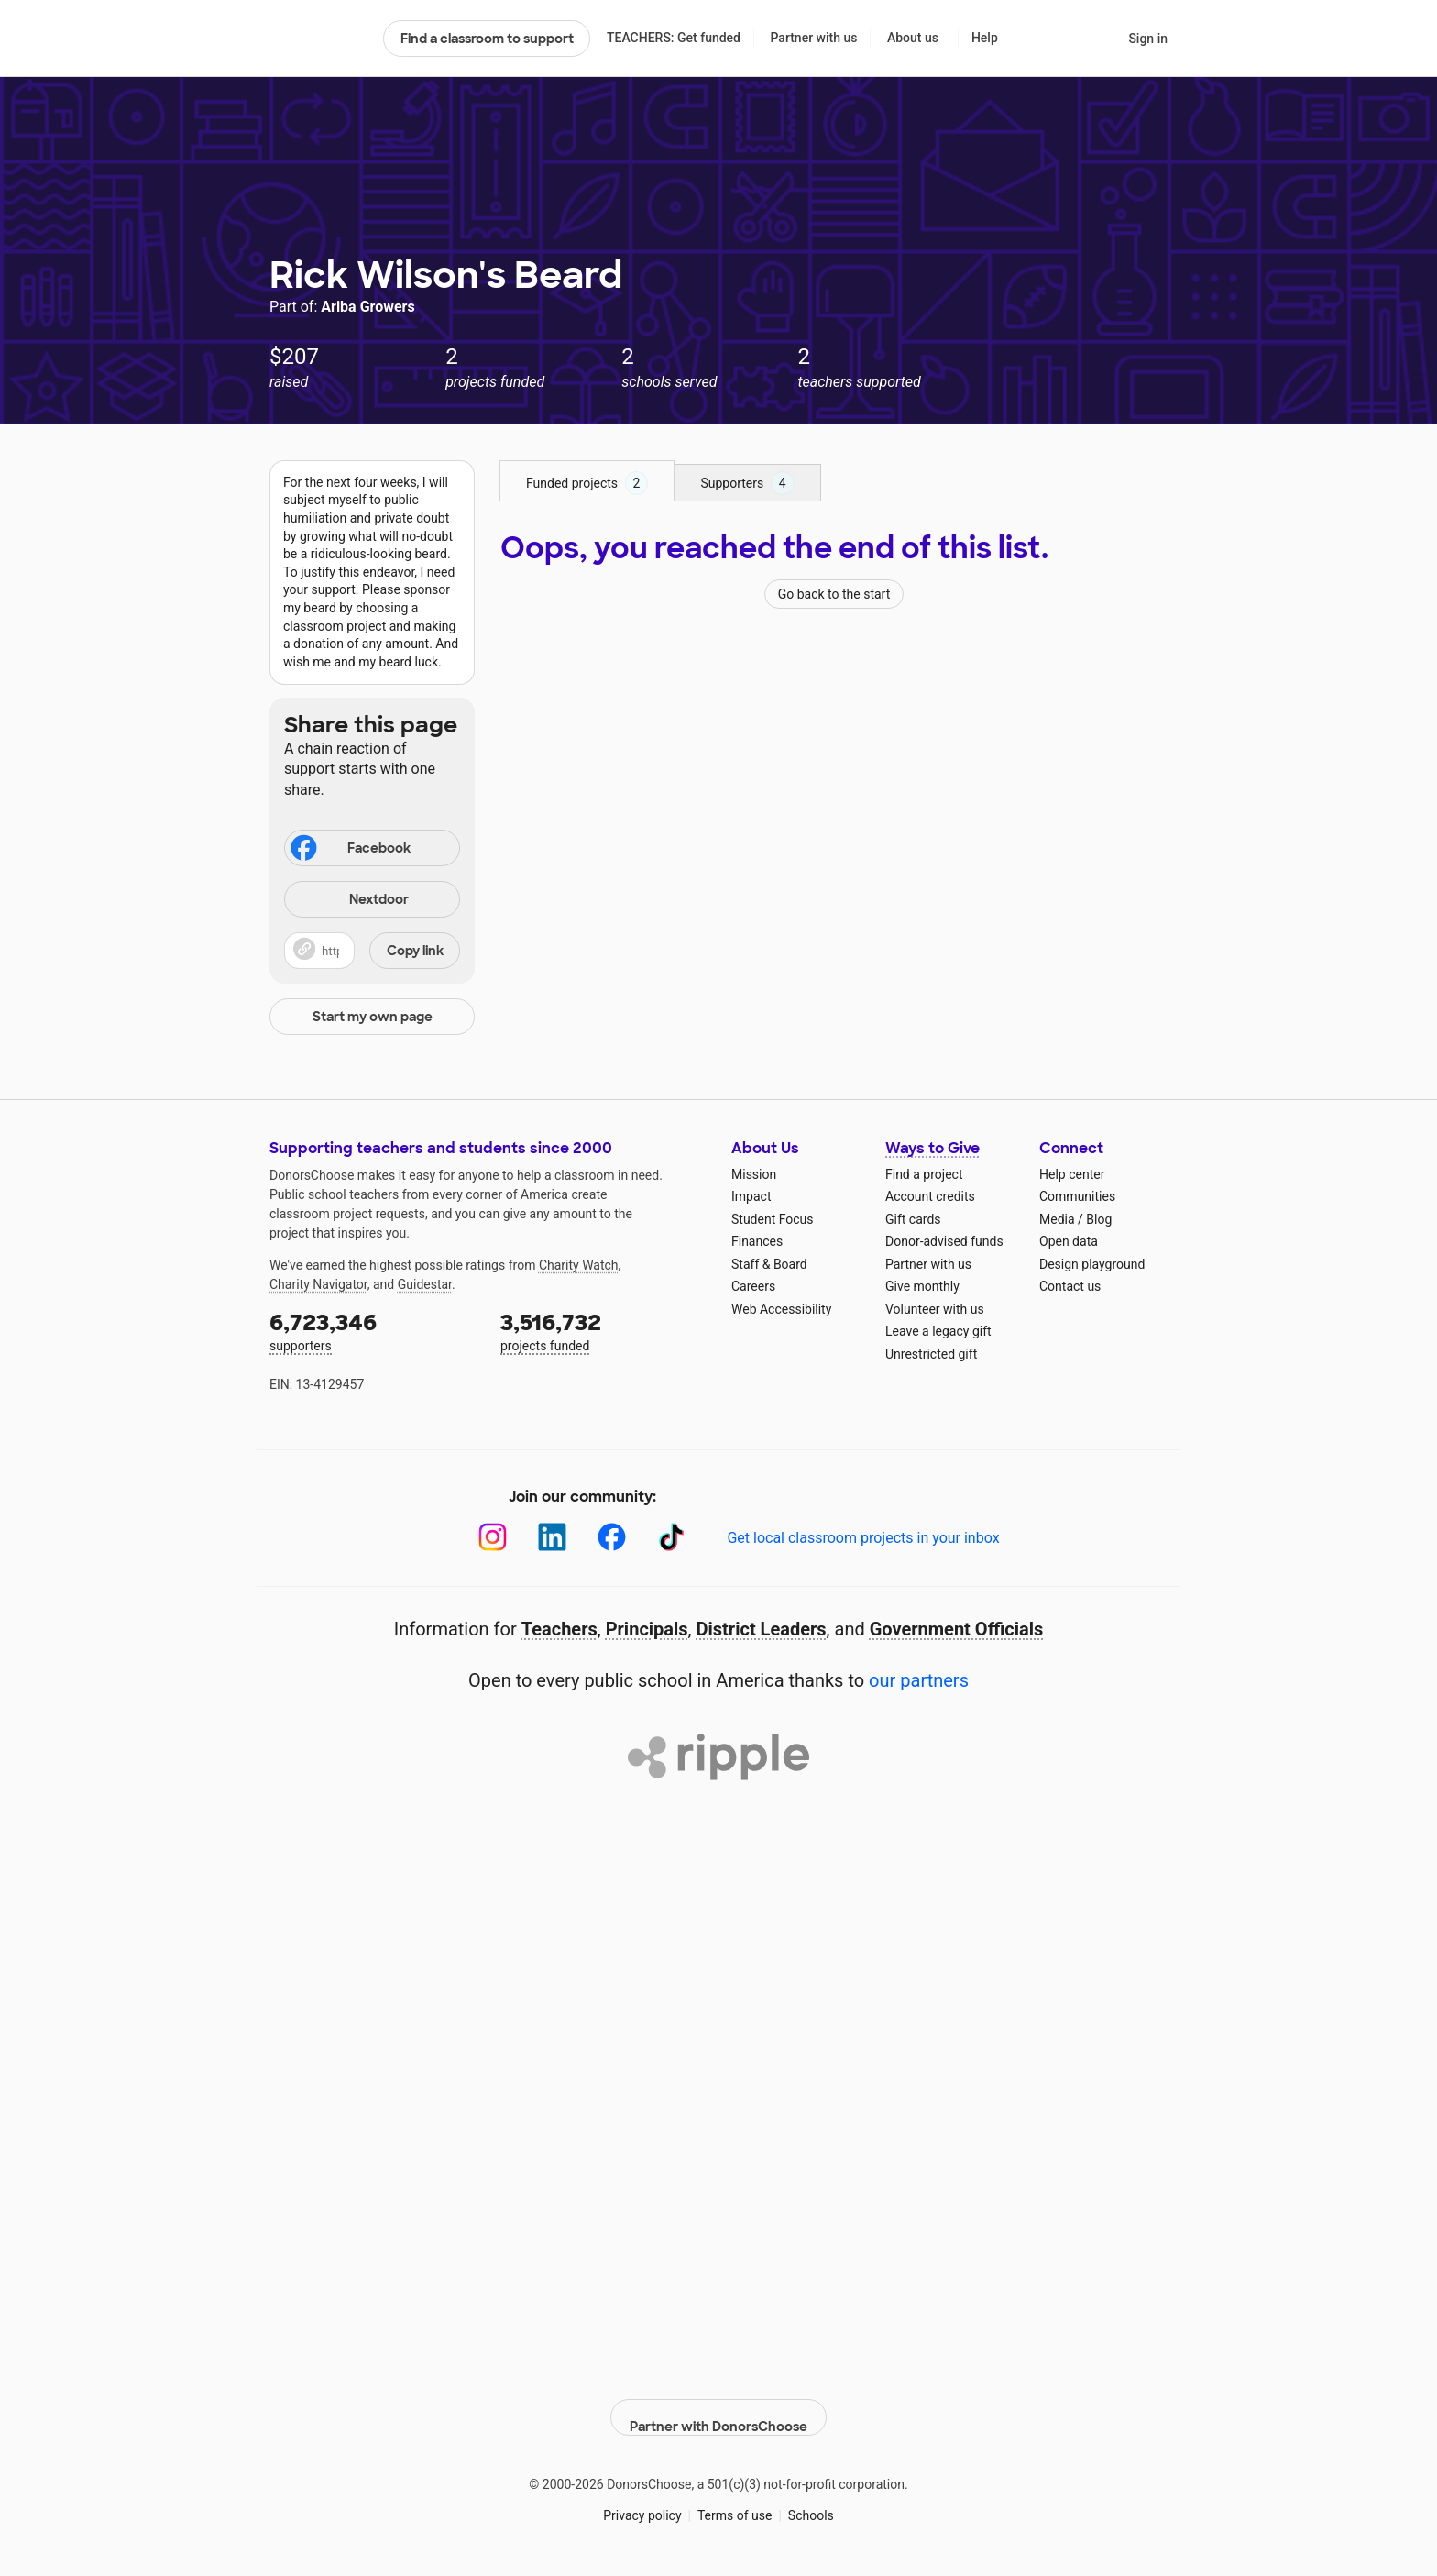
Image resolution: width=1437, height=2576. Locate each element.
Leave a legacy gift (938, 1331)
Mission (753, 1174)
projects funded (603, 1330)
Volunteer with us (934, 1309)
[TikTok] (671, 1537)
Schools (811, 2501)
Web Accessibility (781, 1309)
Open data (1068, 1241)
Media (1057, 1219)
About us (912, 37)
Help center (1071, 1174)
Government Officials (957, 1629)
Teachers (559, 1629)
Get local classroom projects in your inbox (863, 1538)
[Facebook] (612, 1537)
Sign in (1148, 38)
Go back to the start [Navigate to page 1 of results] (834, 594)
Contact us (1070, 1286)
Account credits (930, 1196)
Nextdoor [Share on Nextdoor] (349, 901)
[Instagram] (492, 1537)
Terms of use (735, 2501)
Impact (751, 1196)
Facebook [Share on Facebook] (349, 849)
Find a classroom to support (487, 38)
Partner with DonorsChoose (718, 2403)
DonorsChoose (318, 38)
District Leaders (762, 1629)
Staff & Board (769, 1264)
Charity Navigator (318, 1284)
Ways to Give (932, 1148)
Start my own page (373, 1016)
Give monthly (922, 1286)
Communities (1077, 1196)
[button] (372, 950)
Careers (753, 1286)
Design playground (1092, 1264)
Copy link (415, 950)
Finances (757, 1241)
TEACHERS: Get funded (673, 37)
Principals (647, 1629)
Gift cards (913, 1219)
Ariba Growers (367, 306)
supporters (372, 1330)
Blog (1099, 1219)
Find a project (923, 1174)
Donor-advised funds (944, 1241)
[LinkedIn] (552, 1537)
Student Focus (772, 1219)
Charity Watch (579, 1265)
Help (984, 37)
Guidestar (425, 1284)
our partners (919, 1680)
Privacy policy (642, 2501)
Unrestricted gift (931, 1354)
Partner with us (814, 37)
